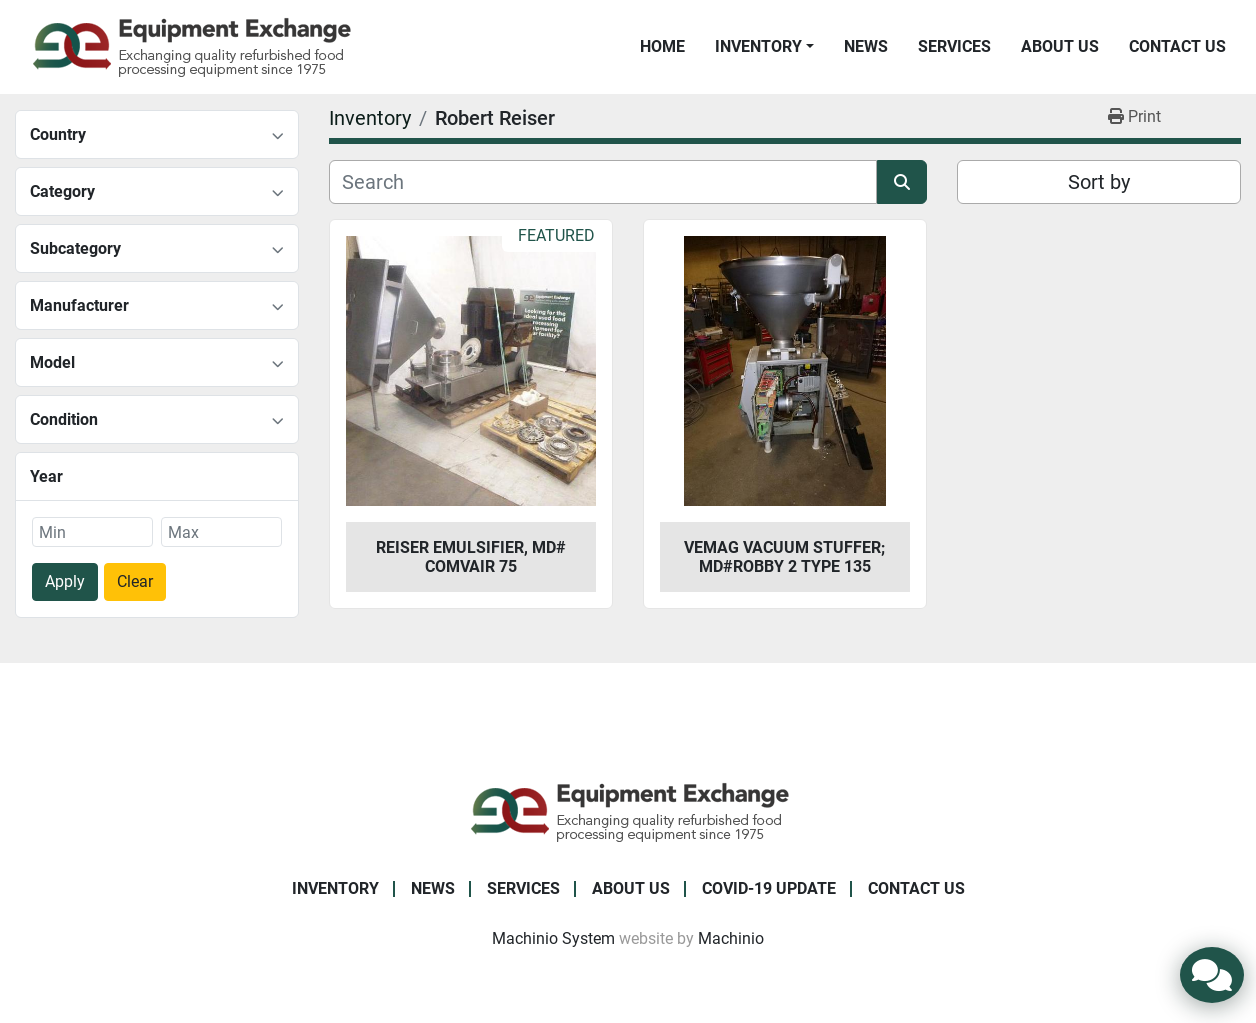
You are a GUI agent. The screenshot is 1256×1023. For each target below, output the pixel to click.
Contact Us (1177, 46)
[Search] (603, 182)
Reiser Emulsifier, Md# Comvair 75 (471, 557)
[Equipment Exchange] (628, 811)
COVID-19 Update (769, 888)
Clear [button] (135, 581)
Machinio (731, 938)
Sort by (1099, 182)
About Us (1060, 46)
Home (662, 46)
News (866, 46)
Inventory (758, 46)
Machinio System (553, 938)
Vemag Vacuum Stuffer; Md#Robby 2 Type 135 (784, 557)
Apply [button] (65, 581)
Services (954, 46)
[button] (764, 47)
